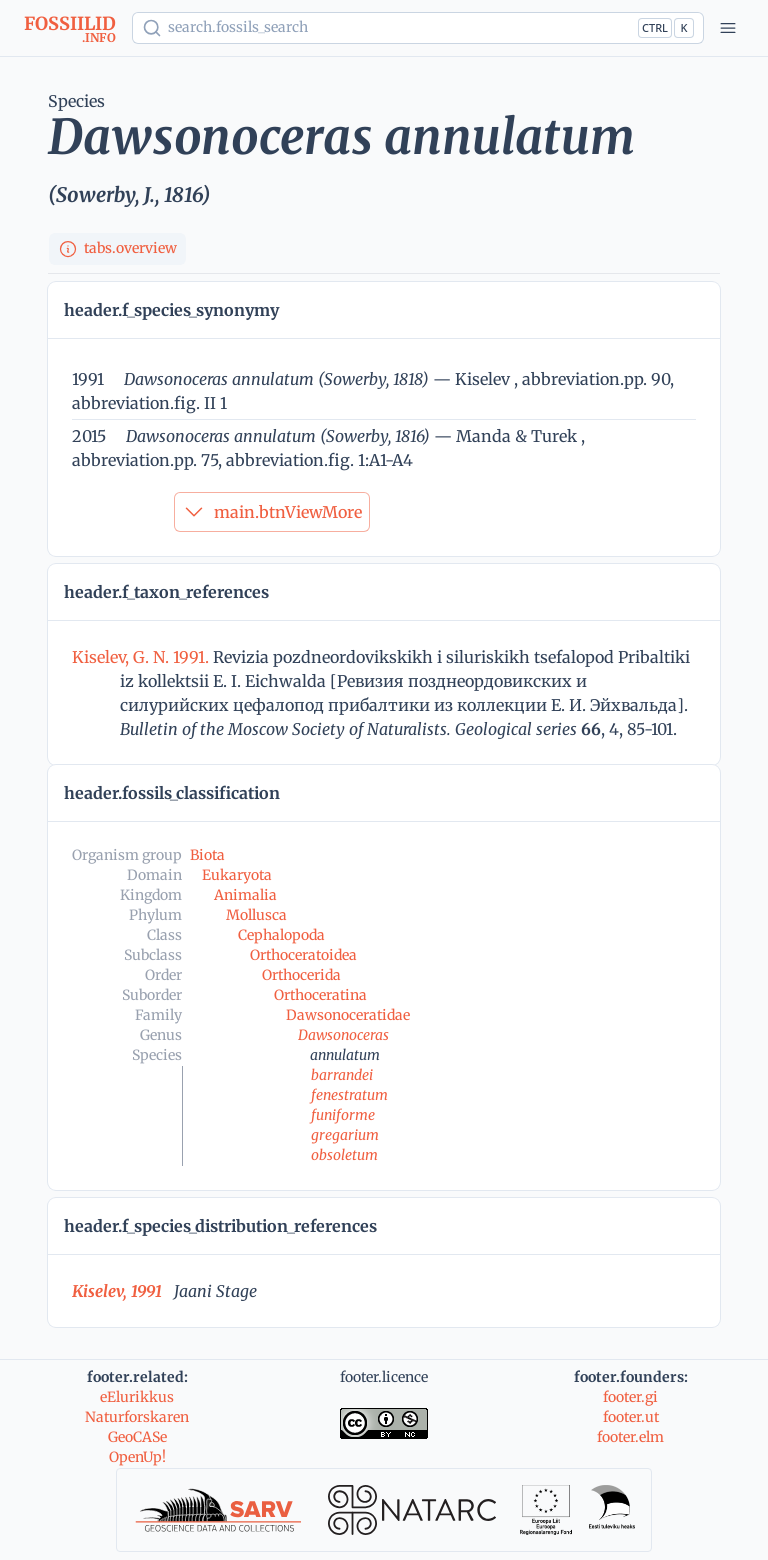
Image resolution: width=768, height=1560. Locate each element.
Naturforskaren (137, 1417)
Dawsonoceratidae (348, 1015)
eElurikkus (137, 1397)
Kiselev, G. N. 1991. (142, 657)
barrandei (342, 1075)
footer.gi (630, 1397)
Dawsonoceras (343, 1035)
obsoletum (344, 1155)
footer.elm (630, 1437)
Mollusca (256, 915)
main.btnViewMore (272, 512)
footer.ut (631, 1417)
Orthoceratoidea (303, 955)
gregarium (345, 1135)
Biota (207, 855)
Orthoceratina (320, 995)
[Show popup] (418, 28)
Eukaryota (237, 875)
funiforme (343, 1115)
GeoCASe (137, 1437)
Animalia (245, 895)
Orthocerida (301, 975)
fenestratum (349, 1095)
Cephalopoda (281, 935)
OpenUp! (137, 1457)
